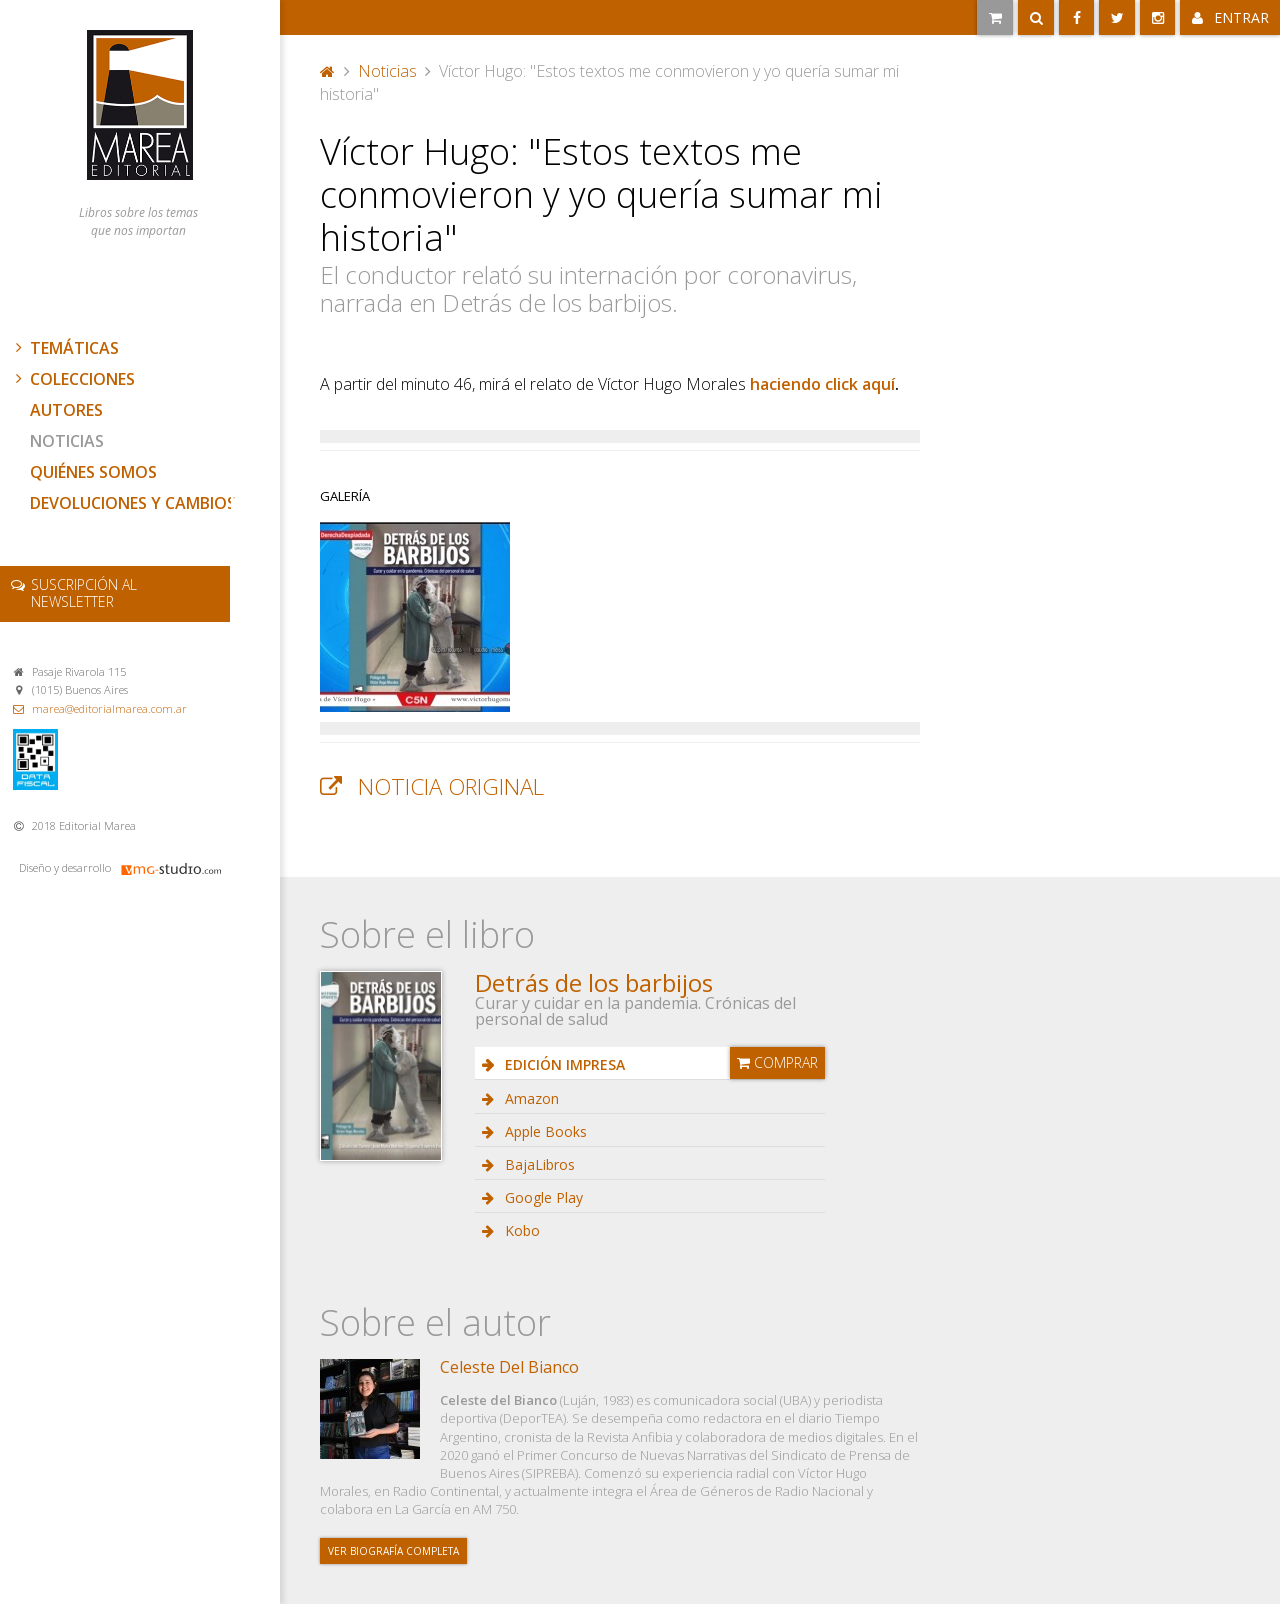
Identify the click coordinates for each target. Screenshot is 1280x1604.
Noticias (67, 441)
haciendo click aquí (822, 384)
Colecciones (73, 379)
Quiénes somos (93, 472)
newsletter (84, 593)
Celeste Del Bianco (509, 1367)
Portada (328, 71)
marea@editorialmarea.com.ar (109, 708)
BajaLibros (538, 1164)
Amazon (530, 1098)
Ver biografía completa (393, 1551)
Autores (66, 410)
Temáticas (65, 348)
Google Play (542, 1197)
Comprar (777, 1062)
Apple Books (544, 1131)
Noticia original (451, 786)
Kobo (520, 1230)
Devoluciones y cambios (133, 503)
